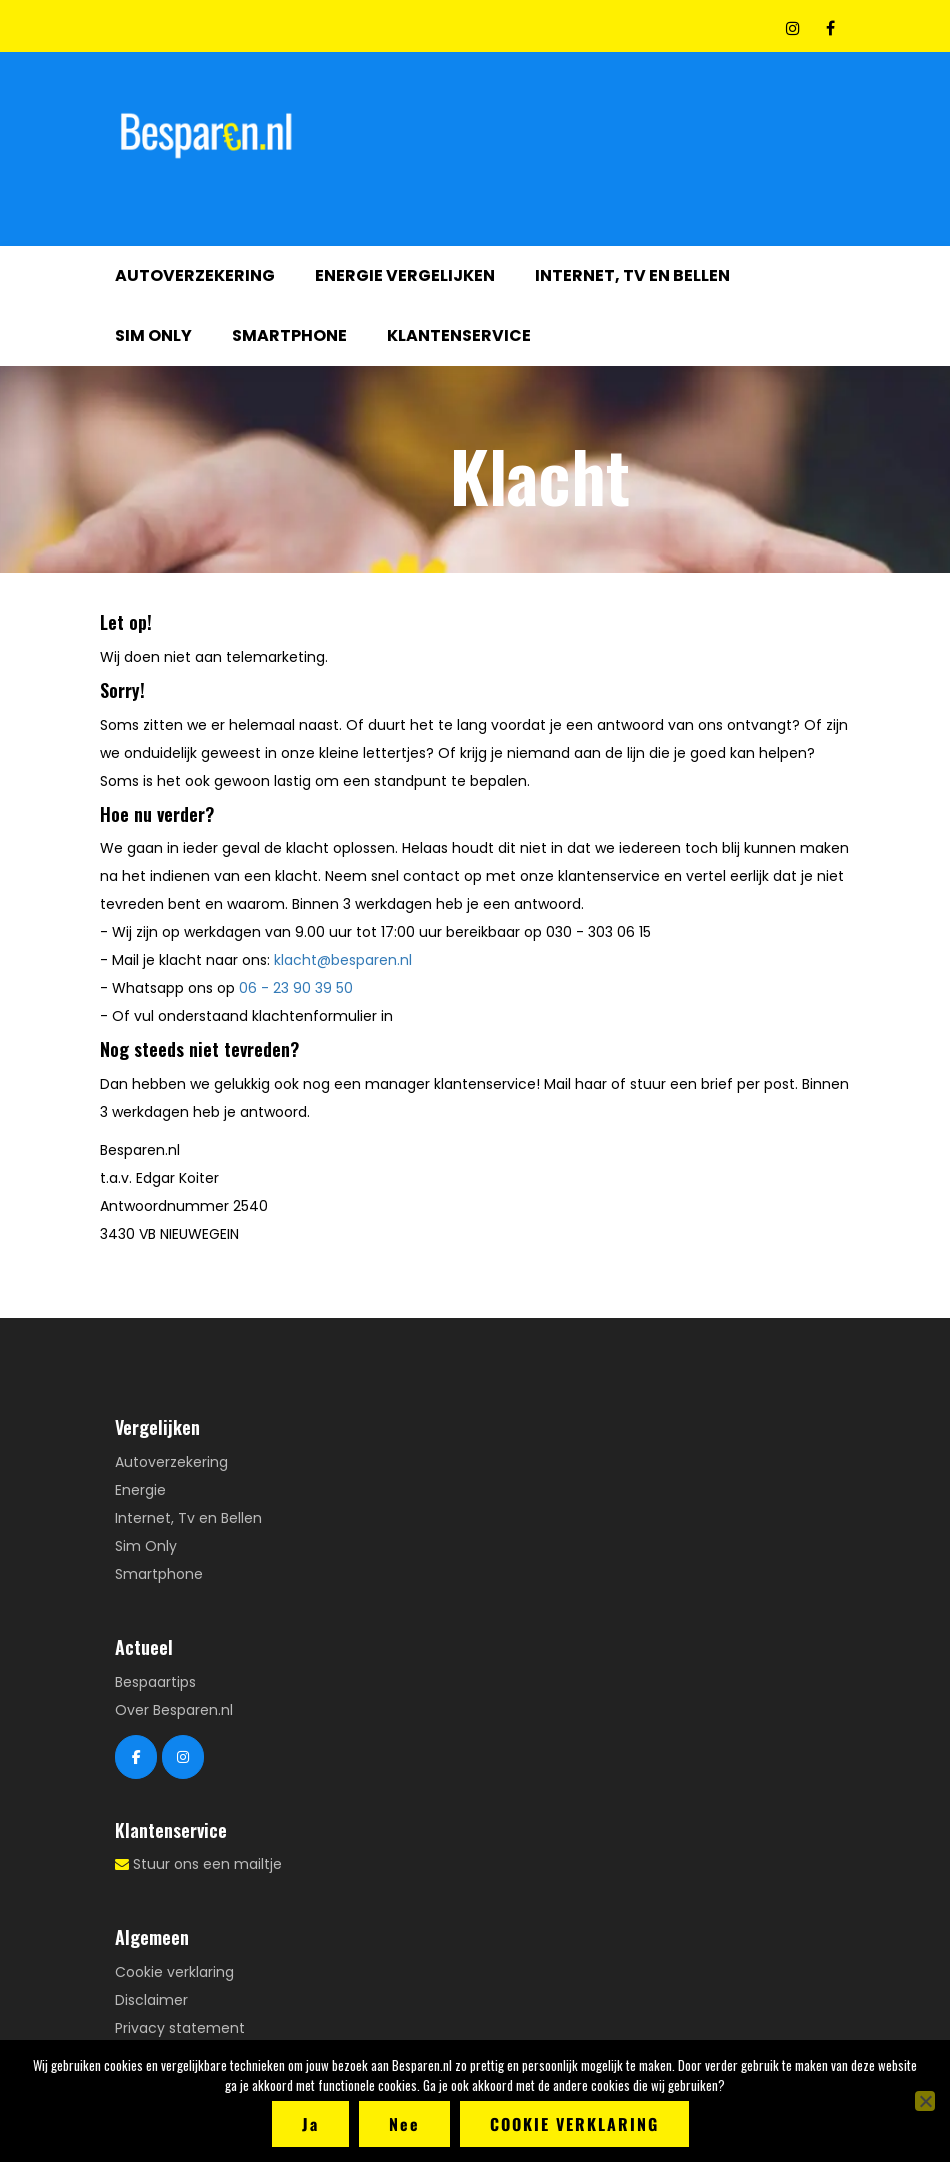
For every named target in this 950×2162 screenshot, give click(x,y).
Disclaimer (151, 2000)
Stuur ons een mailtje (207, 1864)
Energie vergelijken (405, 275)
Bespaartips (155, 1682)
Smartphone (289, 335)
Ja (310, 2124)
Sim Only (153, 335)
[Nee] (925, 2101)
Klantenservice (459, 335)
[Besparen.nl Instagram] (183, 1757)
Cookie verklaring (174, 1972)
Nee (404, 2124)
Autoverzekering (195, 275)
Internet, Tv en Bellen (632, 275)
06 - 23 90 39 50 (296, 988)
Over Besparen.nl (174, 1710)
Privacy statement (180, 2028)
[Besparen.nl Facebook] (136, 1757)
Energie (140, 1490)
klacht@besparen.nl (343, 960)
